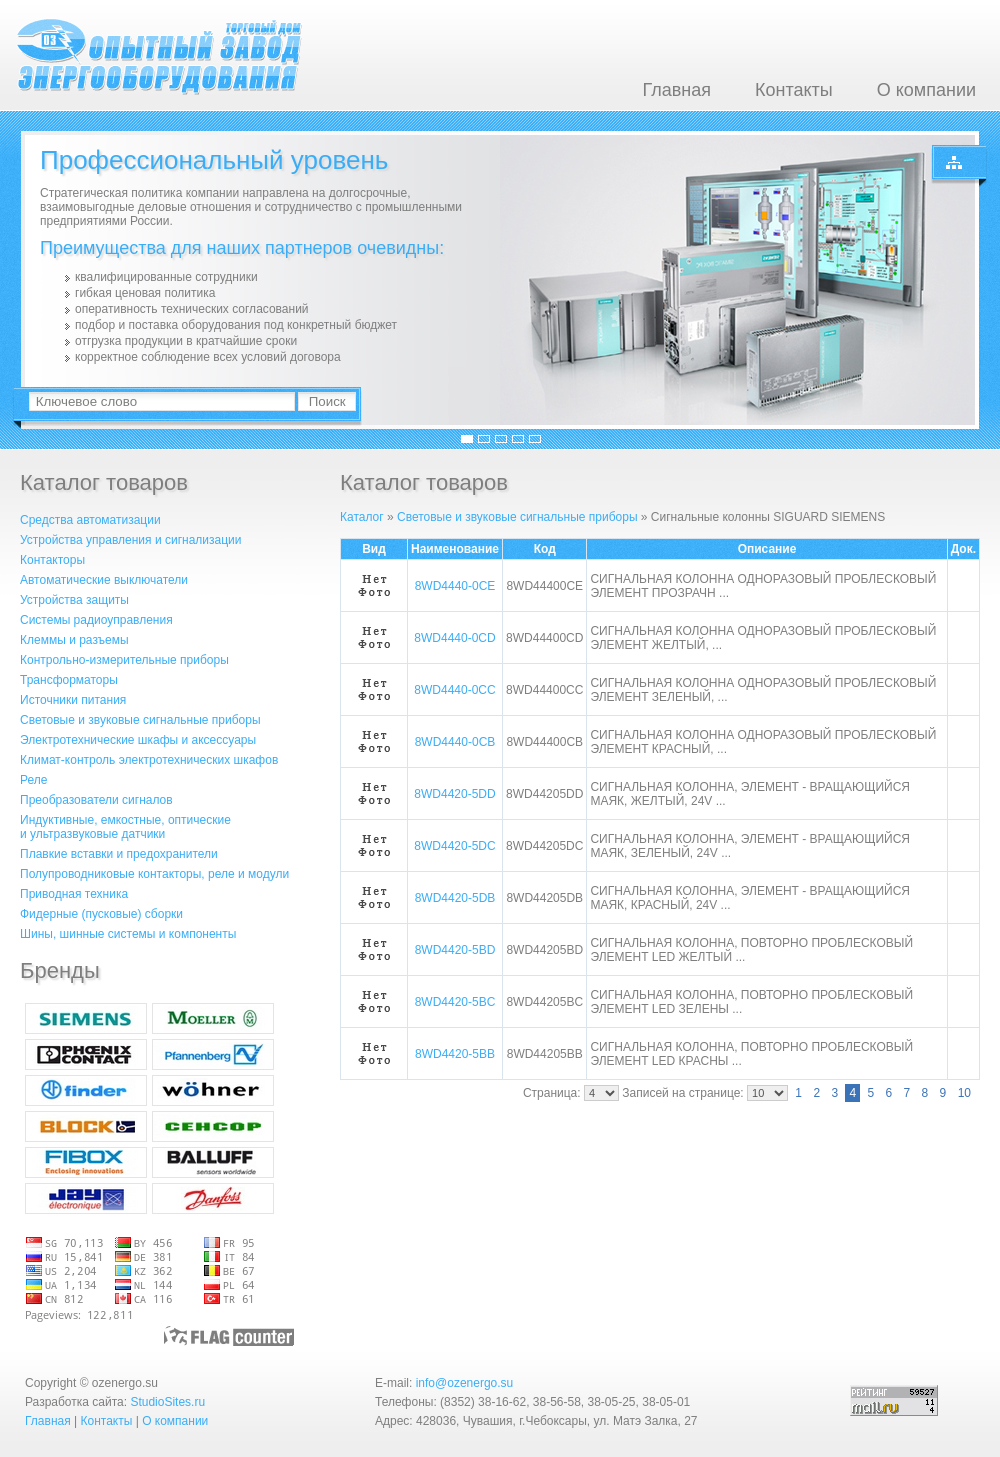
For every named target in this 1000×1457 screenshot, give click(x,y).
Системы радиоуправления (96, 620)
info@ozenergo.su (465, 1383)
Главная (676, 90)
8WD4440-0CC (454, 690)
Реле (33, 780)
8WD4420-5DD (454, 794)
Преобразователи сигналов (96, 800)
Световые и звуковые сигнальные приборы (140, 720)
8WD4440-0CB (455, 742)
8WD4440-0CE (455, 586)
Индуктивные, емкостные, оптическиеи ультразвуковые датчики (125, 827)
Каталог (362, 517)
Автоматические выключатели (104, 580)
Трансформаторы (69, 680)
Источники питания (73, 700)
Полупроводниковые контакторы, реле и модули (154, 874)
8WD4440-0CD (454, 638)
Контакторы (52, 560)
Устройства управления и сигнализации (130, 540)
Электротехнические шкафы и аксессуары (138, 740)
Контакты (794, 90)
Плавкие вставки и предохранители (119, 854)
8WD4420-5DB (455, 898)
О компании (926, 90)
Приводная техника (74, 894)
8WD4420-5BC (455, 1002)
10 (964, 1093)
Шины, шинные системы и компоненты (128, 934)
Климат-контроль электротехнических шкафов (149, 760)
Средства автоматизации (90, 520)
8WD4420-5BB (455, 1054)
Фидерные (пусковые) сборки (101, 914)
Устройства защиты (74, 600)
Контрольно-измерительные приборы (124, 660)
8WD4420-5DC (454, 846)
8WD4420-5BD (455, 950)
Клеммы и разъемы (74, 640)
